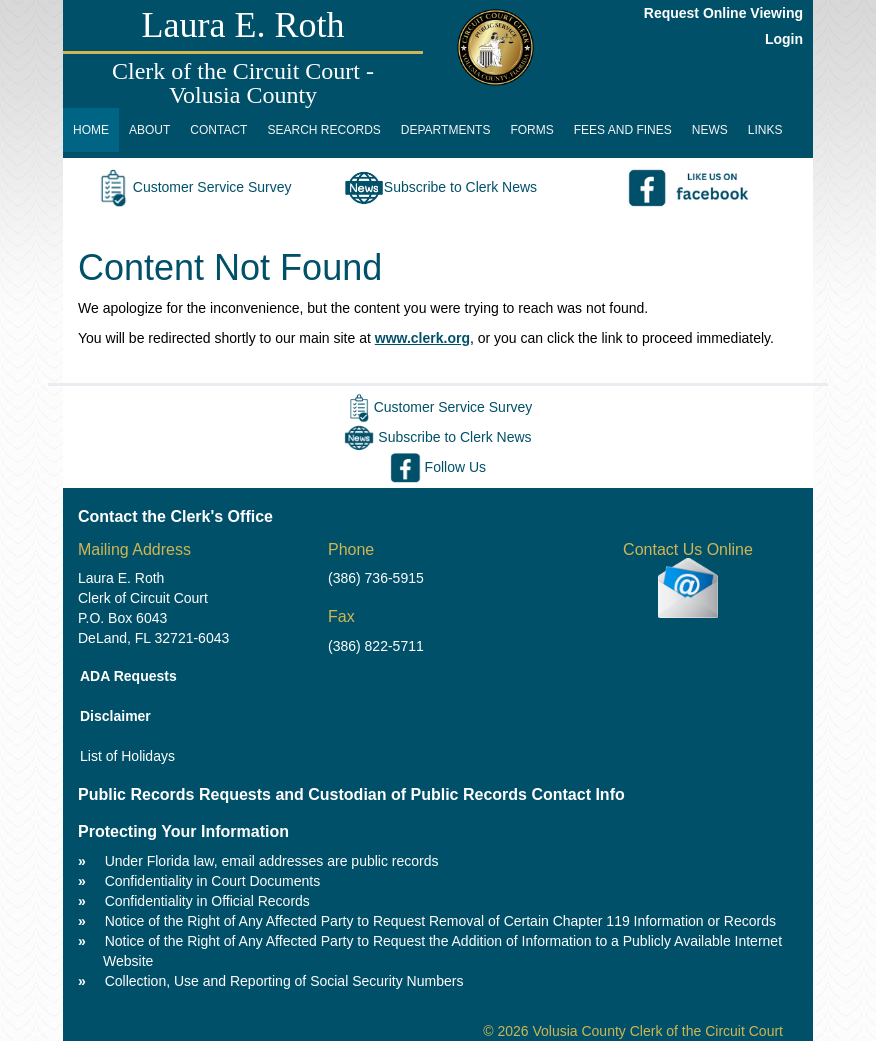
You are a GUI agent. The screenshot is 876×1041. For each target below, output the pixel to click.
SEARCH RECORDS (323, 130)
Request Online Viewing (723, 13)
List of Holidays (127, 756)
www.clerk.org (422, 338)
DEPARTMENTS (446, 130)
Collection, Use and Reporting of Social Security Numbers (284, 981)
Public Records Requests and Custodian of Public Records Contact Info (351, 794)
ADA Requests (128, 676)
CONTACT (218, 130)
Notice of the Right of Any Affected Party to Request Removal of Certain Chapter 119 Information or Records (440, 921)
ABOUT (149, 130)
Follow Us (438, 467)
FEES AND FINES (623, 130)
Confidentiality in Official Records (207, 901)
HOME (91, 130)
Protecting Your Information (183, 831)
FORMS (531, 130)
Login (784, 39)
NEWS (710, 130)
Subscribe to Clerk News (440, 187)
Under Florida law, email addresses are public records (272, 861)
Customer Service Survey (192, 187)
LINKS (765, 130)
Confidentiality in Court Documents (213, 881)
